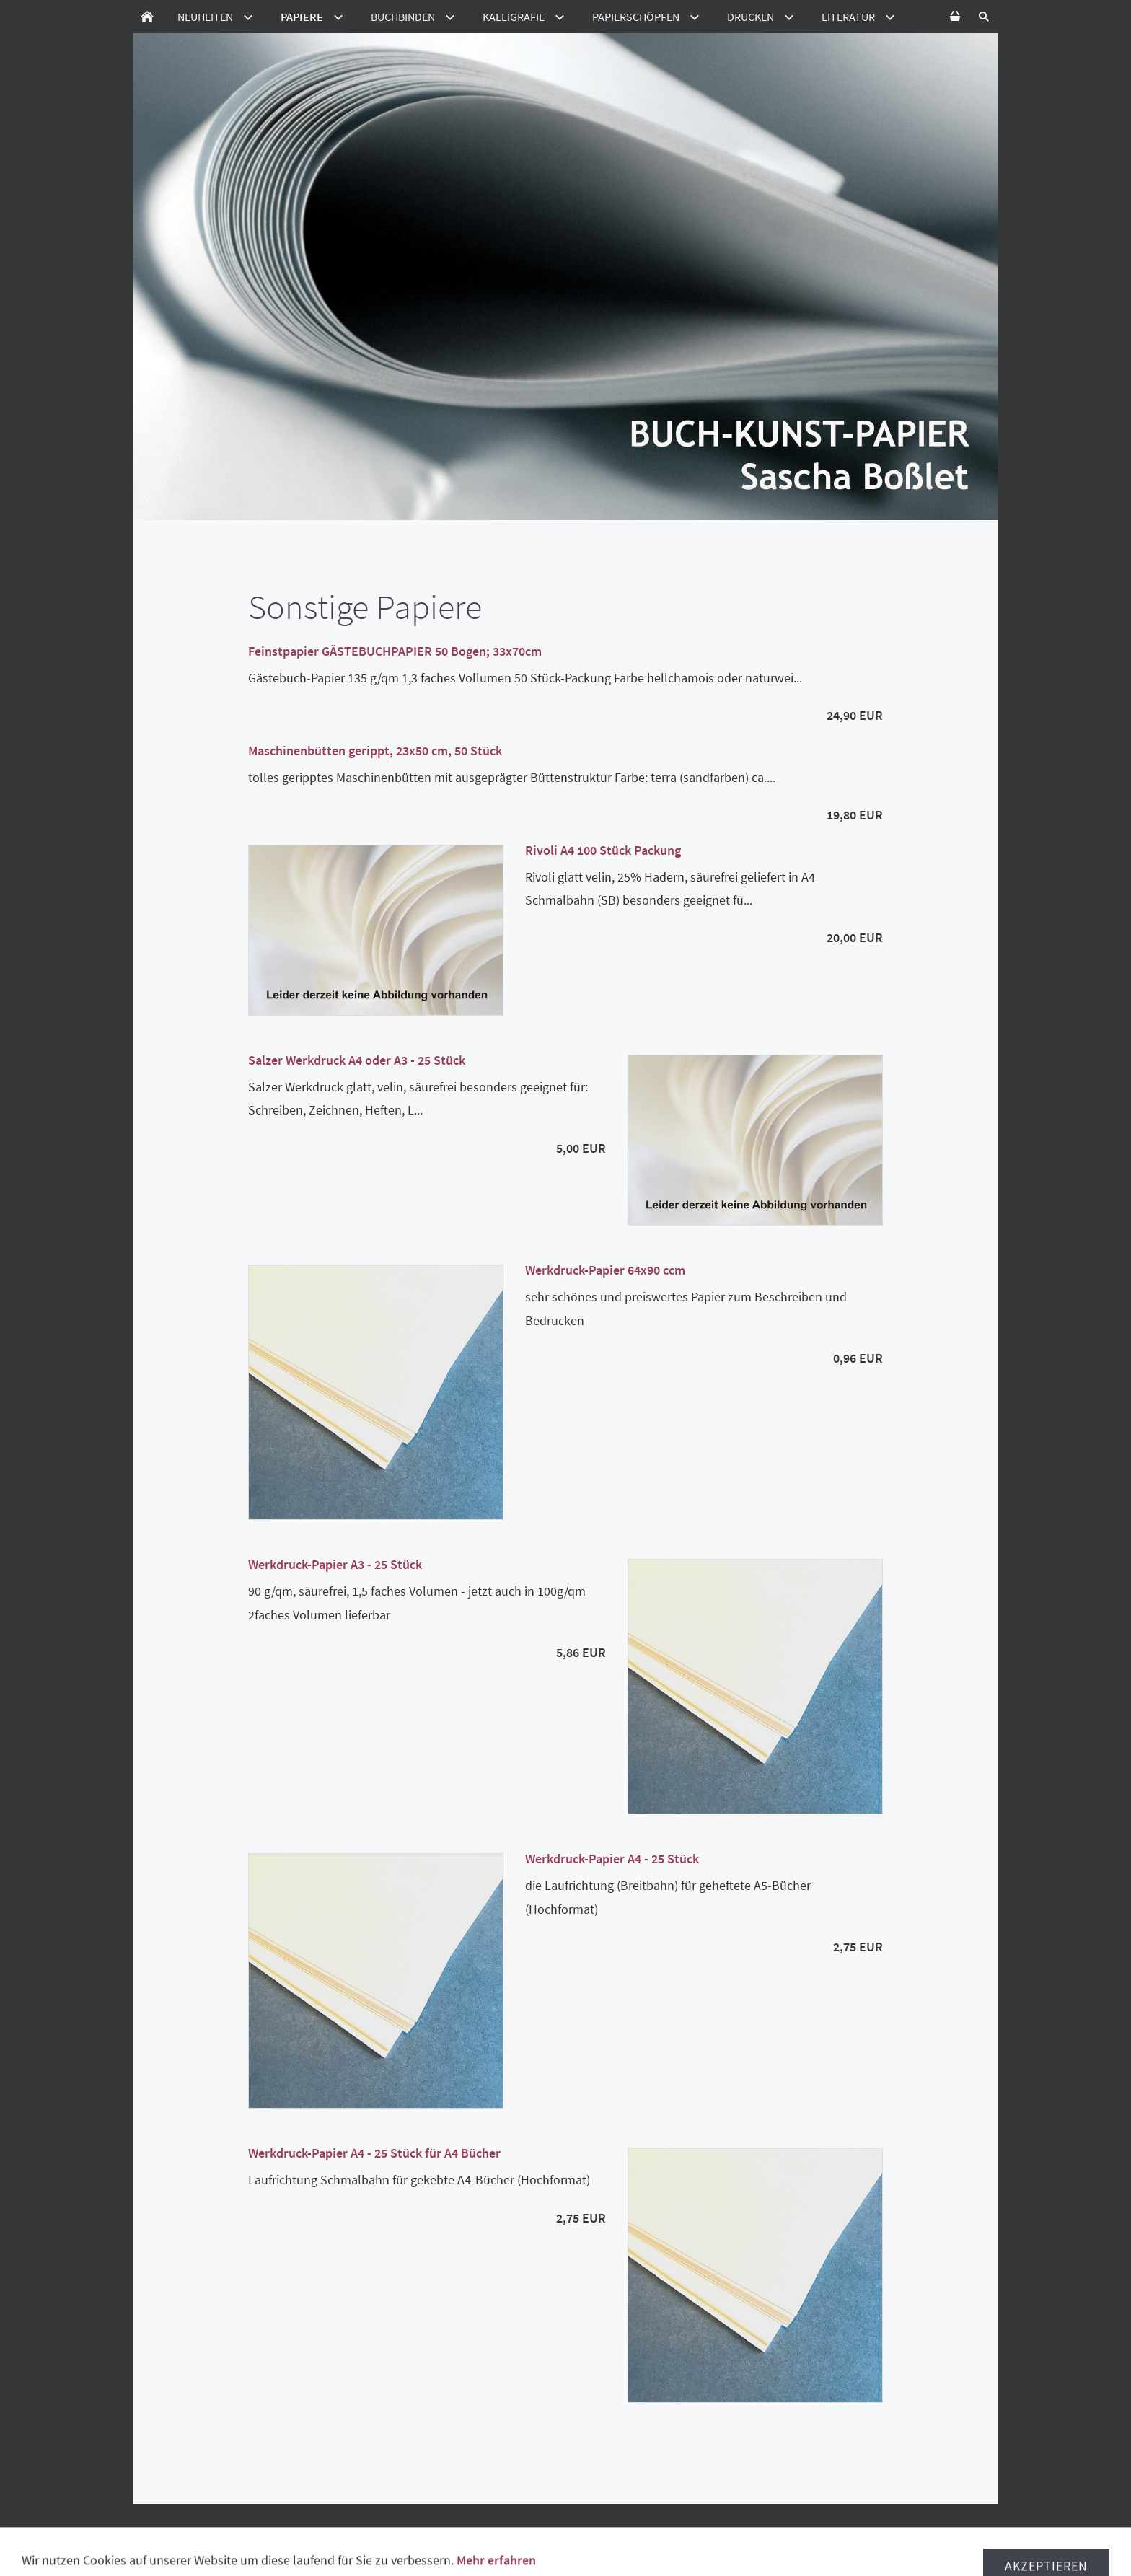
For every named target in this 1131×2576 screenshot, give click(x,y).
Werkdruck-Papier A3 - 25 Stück (335, 1564)
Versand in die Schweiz (581, 2533)
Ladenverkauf (499, 2547)
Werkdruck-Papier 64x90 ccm (605, 1270)
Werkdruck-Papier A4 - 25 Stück (612, 1858)
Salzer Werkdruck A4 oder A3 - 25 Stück (356, 1060)
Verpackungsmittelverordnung (785, 2533)
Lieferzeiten (472, 2533)
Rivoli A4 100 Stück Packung (603, 850)
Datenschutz (389, 2533)
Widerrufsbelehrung (281, 2533)
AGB (199, 2533)
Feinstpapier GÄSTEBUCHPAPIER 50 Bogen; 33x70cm (395, 651)
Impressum (580, 2547)
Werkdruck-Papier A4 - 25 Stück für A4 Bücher (374, 2153)
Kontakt (647, 2547)
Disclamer (914, 2533)
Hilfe (670, 2533)
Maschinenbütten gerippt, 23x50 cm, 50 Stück (375, 750)
